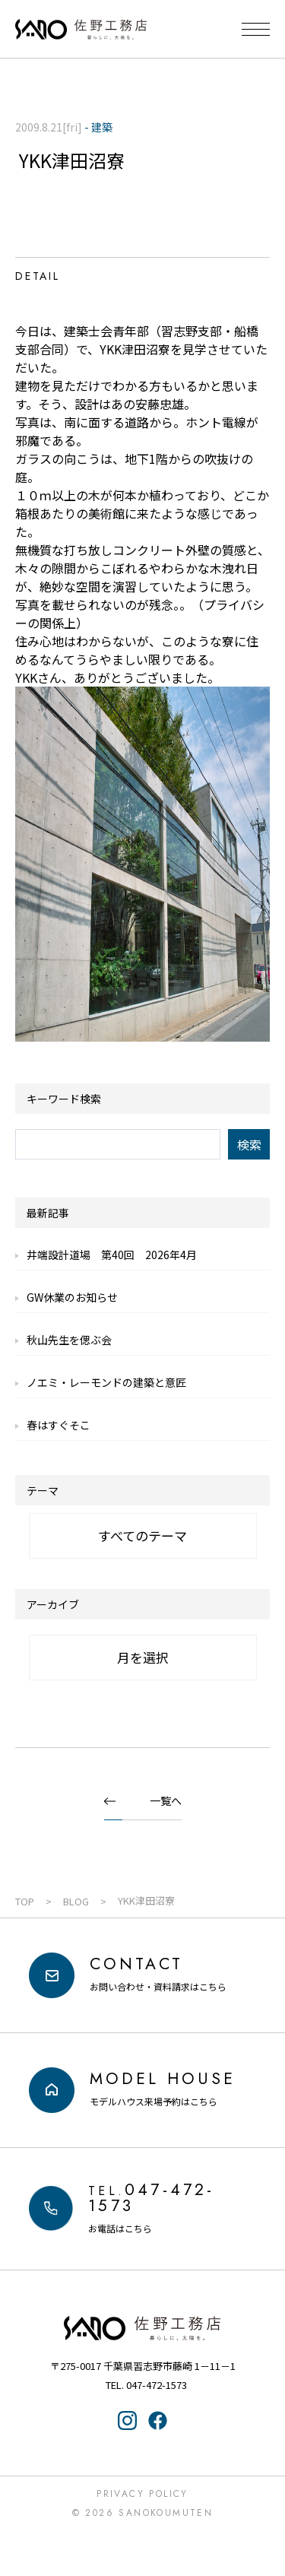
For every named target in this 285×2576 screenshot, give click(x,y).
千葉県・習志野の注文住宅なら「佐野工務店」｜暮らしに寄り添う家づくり (81, 29)
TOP (24, 1901)
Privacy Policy (142, 2494)
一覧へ (166, 1800)
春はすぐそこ (58, 1424)
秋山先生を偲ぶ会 (69, 1339)
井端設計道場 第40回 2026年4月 (112, 1254)
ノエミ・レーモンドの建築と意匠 (106, 1382)
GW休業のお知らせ (72, 1297)
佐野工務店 (143, 2328)
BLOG (76, 1901)
